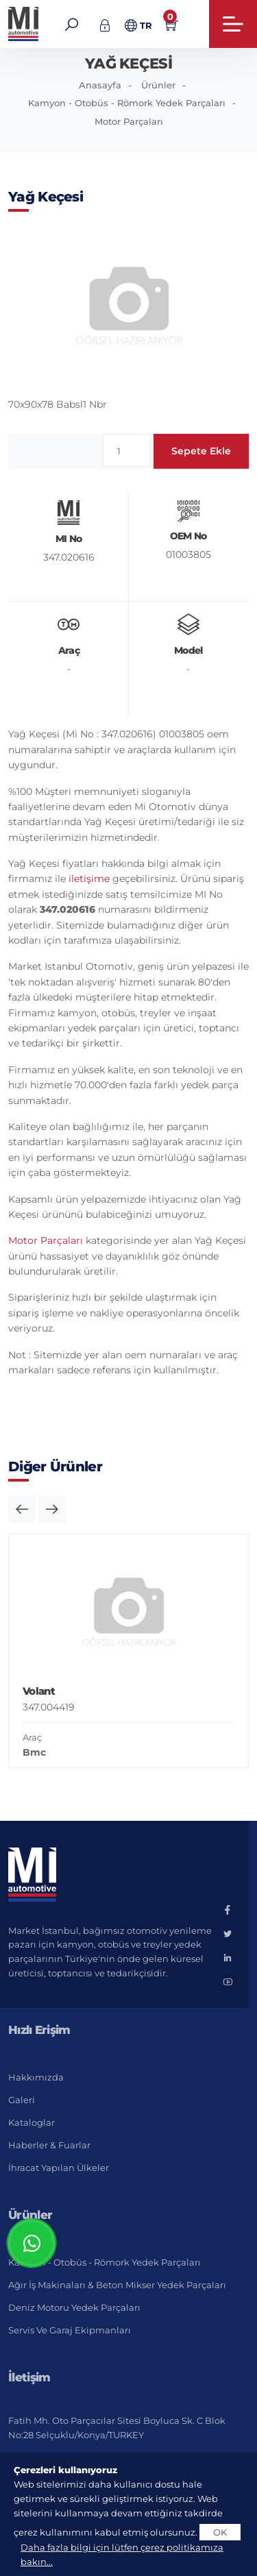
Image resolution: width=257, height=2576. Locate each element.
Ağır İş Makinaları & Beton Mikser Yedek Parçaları (117, 2284)
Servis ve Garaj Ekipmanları (69, 2329)
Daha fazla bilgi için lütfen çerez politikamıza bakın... (122, 2554)
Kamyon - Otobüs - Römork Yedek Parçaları (126, 102)
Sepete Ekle (201, 451)
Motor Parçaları (129, 121)
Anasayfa (100, 84)
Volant (39, 1690)
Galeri (21, 2099)
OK (220, 2532)
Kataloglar (31, 2122)
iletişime (89, 878)
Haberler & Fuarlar (49, 2144)
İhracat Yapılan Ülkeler (58, 2167)
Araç (32, 1737)
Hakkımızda (36, 2077)
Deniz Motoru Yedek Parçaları (74, 2307)
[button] (22, 1509)
